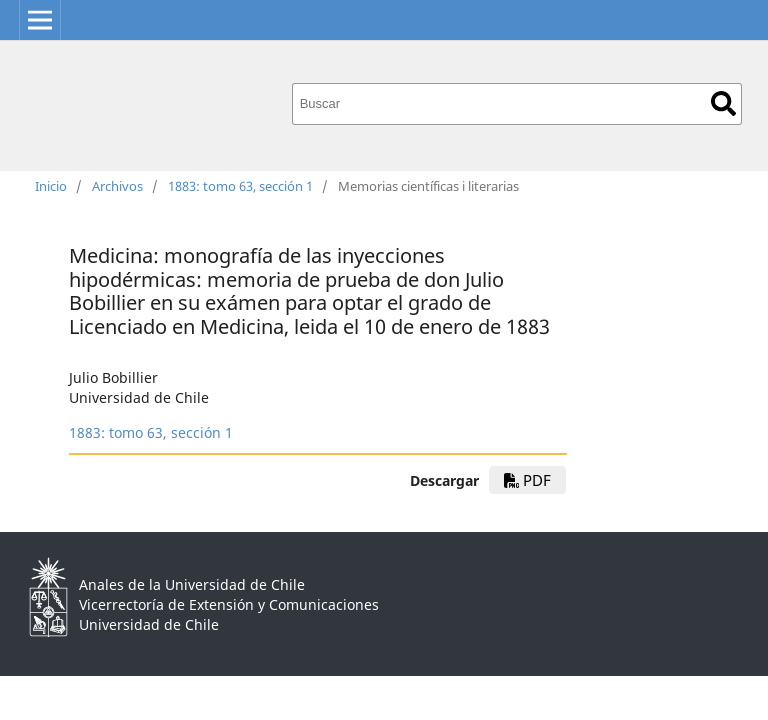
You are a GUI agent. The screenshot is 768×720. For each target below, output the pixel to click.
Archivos (117, 186)
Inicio (51, 186)
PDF (527, 480)
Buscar (723, 103)
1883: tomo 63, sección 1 (240, 186)
